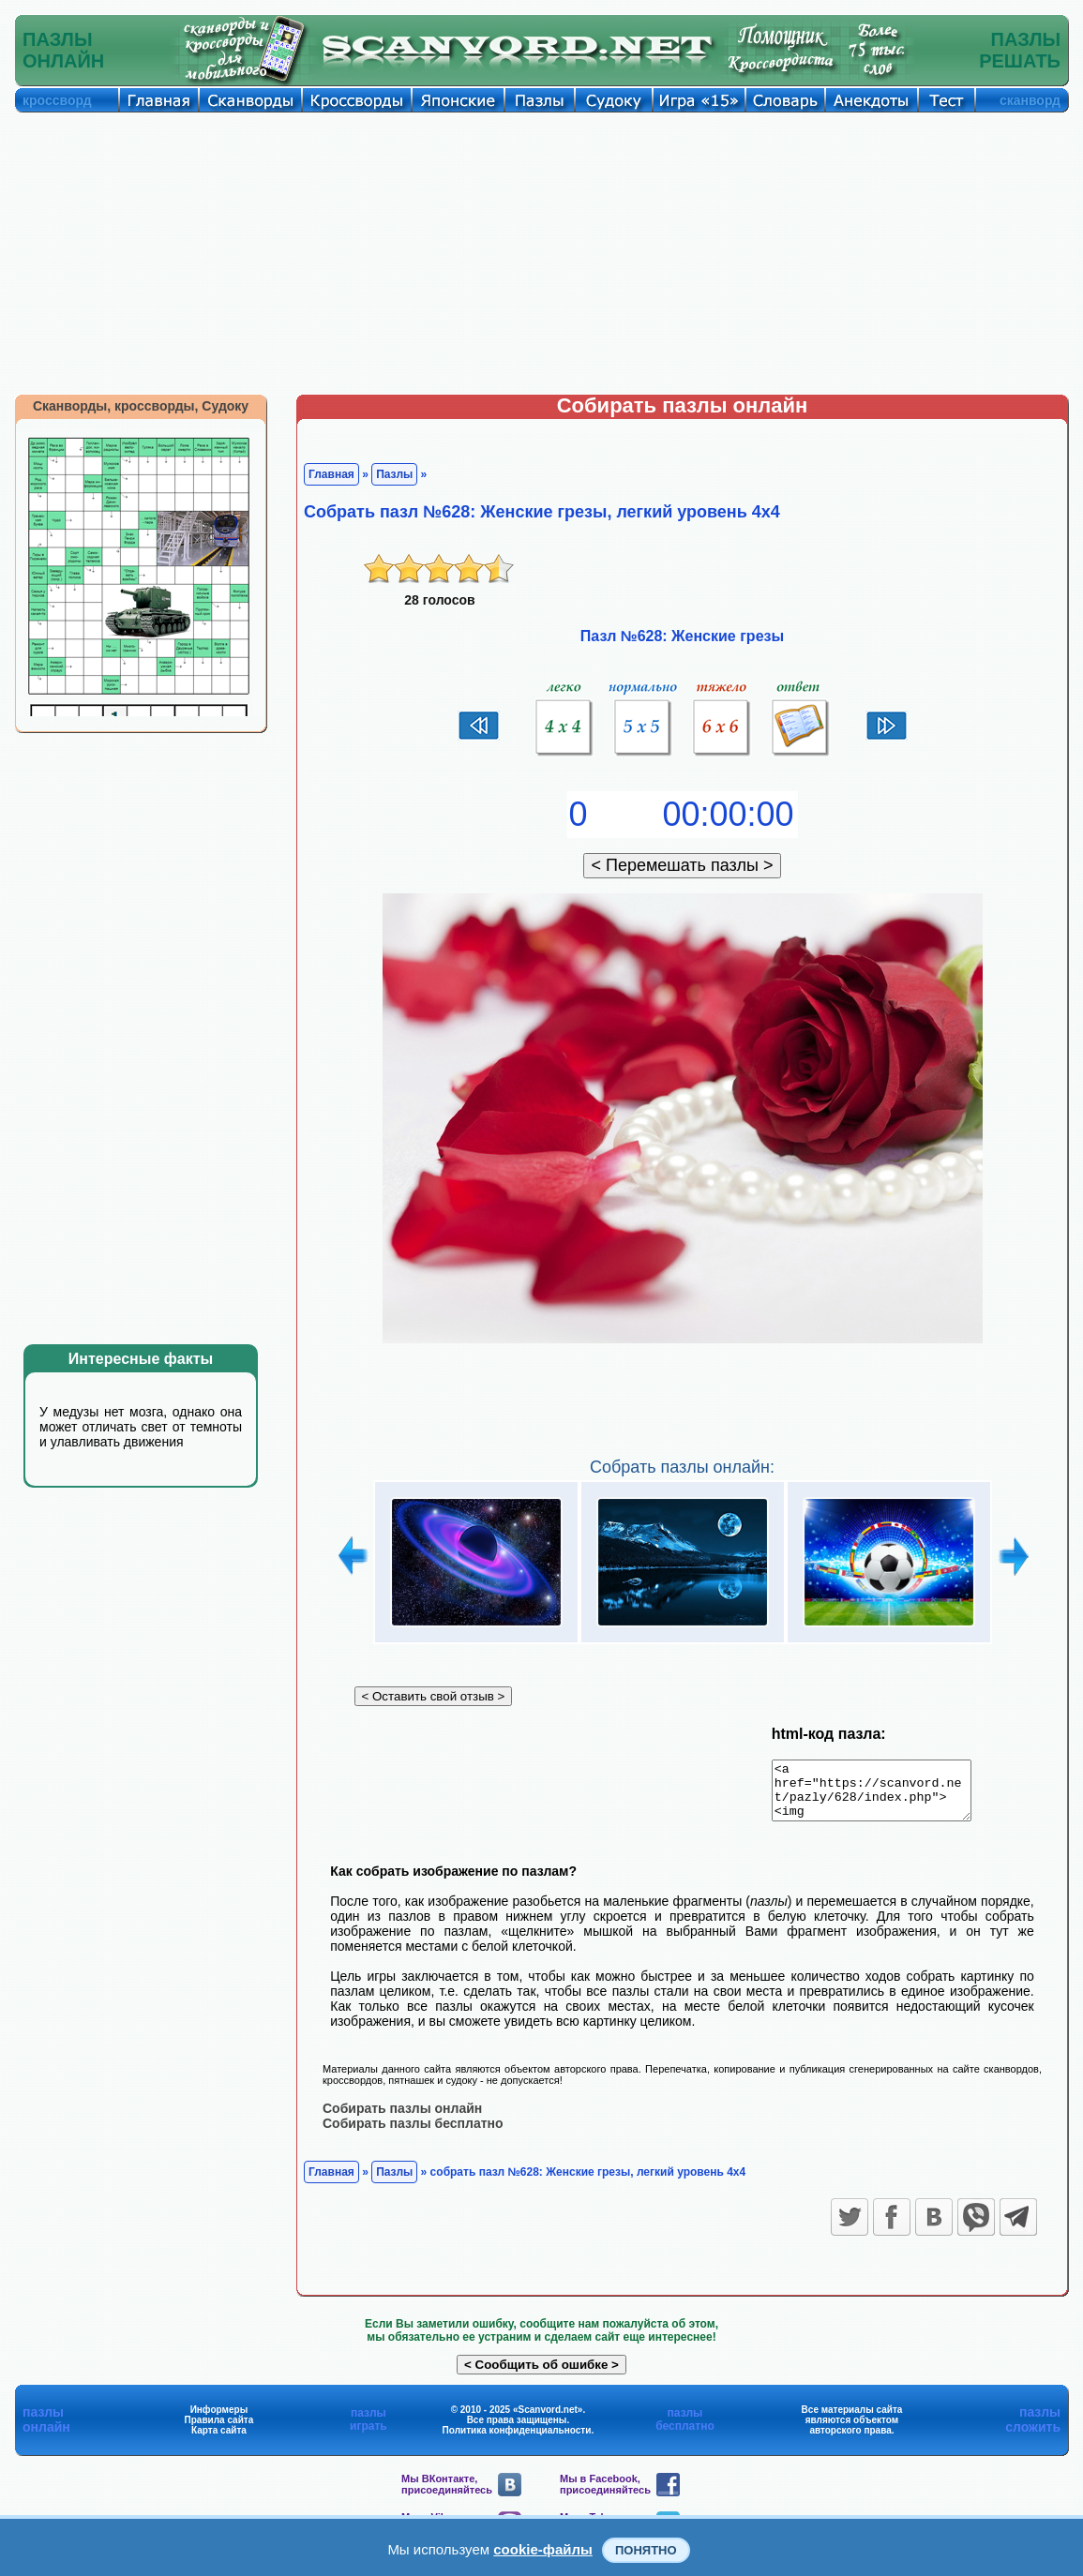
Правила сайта (219, 2430)
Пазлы (394, 474)
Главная (331, 474)
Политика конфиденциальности (517, 2440)
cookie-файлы (543, 2549)
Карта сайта (219, 2440)
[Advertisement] (541, 253)
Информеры (219, 2420)
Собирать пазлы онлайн (402, 2118)
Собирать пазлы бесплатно (413, 2133)
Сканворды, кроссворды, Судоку (140, 405)
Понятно (646, 2550)
